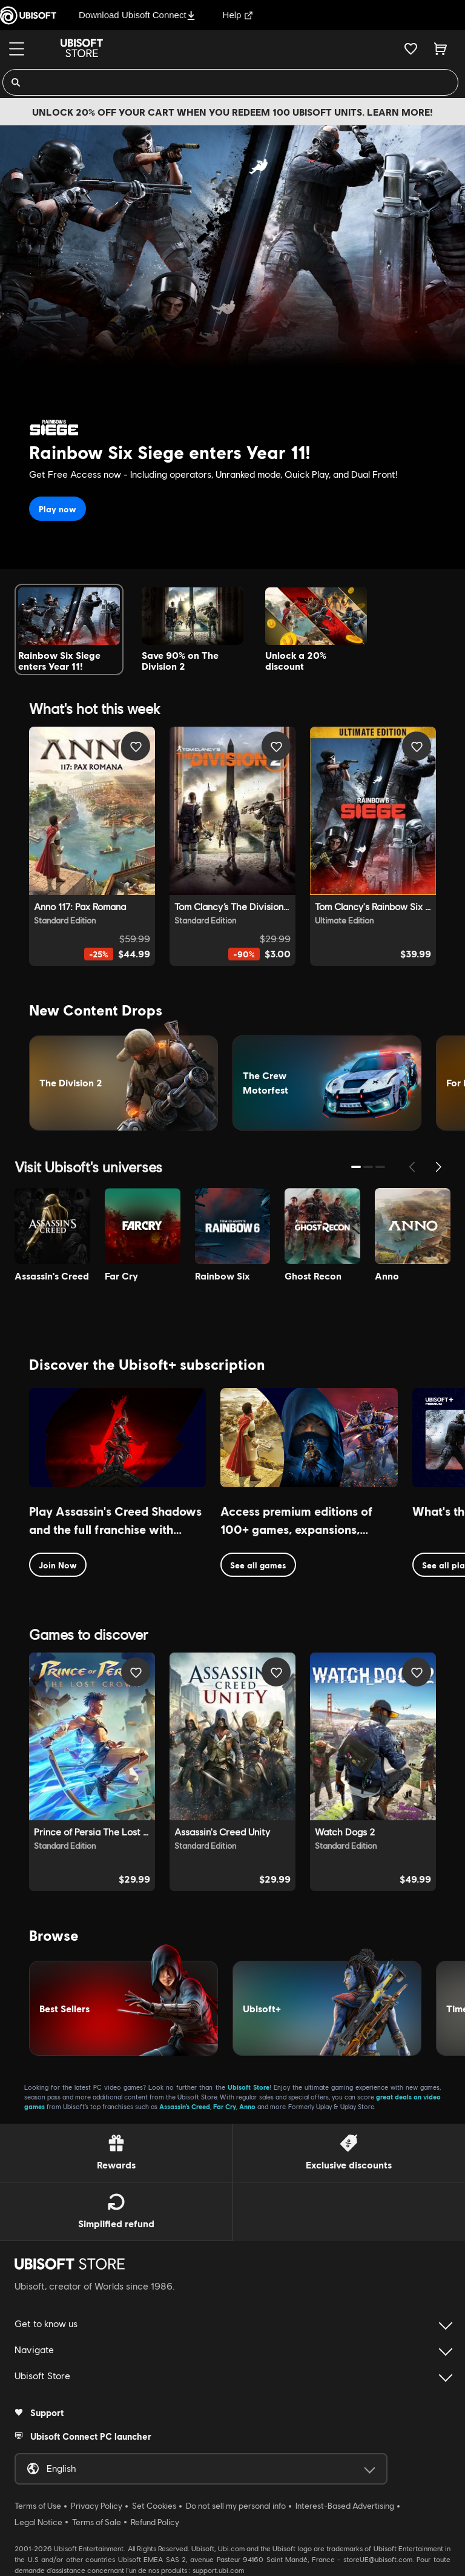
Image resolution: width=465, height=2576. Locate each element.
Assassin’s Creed (184, 2106)
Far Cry (224, 2106)
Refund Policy (155, 2522)
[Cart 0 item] (440, 48)
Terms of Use (38, 2506)
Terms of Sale (96, 2522)
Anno (247, 2106)
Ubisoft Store (248, 2087)
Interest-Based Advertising (344, 2506)
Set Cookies (154, 2506)
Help (238, 15)
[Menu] (16, 48)
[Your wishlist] (410, 48)
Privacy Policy (96, 2506)
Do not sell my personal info (236, 2506)
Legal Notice (38, 2522)
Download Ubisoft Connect (137, 15)
